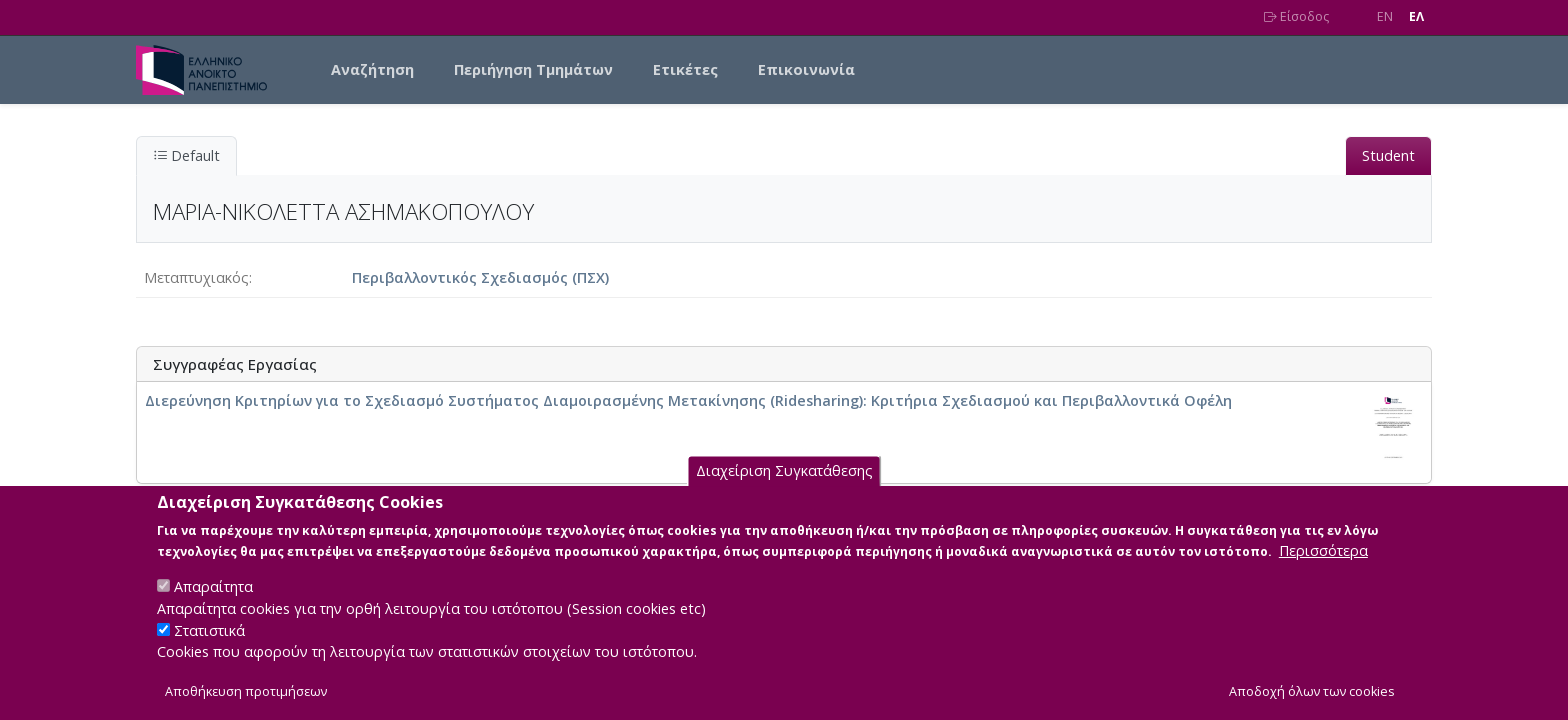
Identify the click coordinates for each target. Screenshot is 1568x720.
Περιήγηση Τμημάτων (533, 69)
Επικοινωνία (806, 69)
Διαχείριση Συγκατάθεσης (784, 492)
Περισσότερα (1323, 571)
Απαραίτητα (213, 607)
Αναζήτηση (372, 69)
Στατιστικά (209, 650)
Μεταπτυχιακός (196, 277)
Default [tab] (186, 155)
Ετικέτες (685, 69)
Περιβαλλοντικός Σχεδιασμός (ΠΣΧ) (480, 277)
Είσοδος (1296, 16)
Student (1388, 155)
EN (1385, 16)
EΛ (1416, 16)
